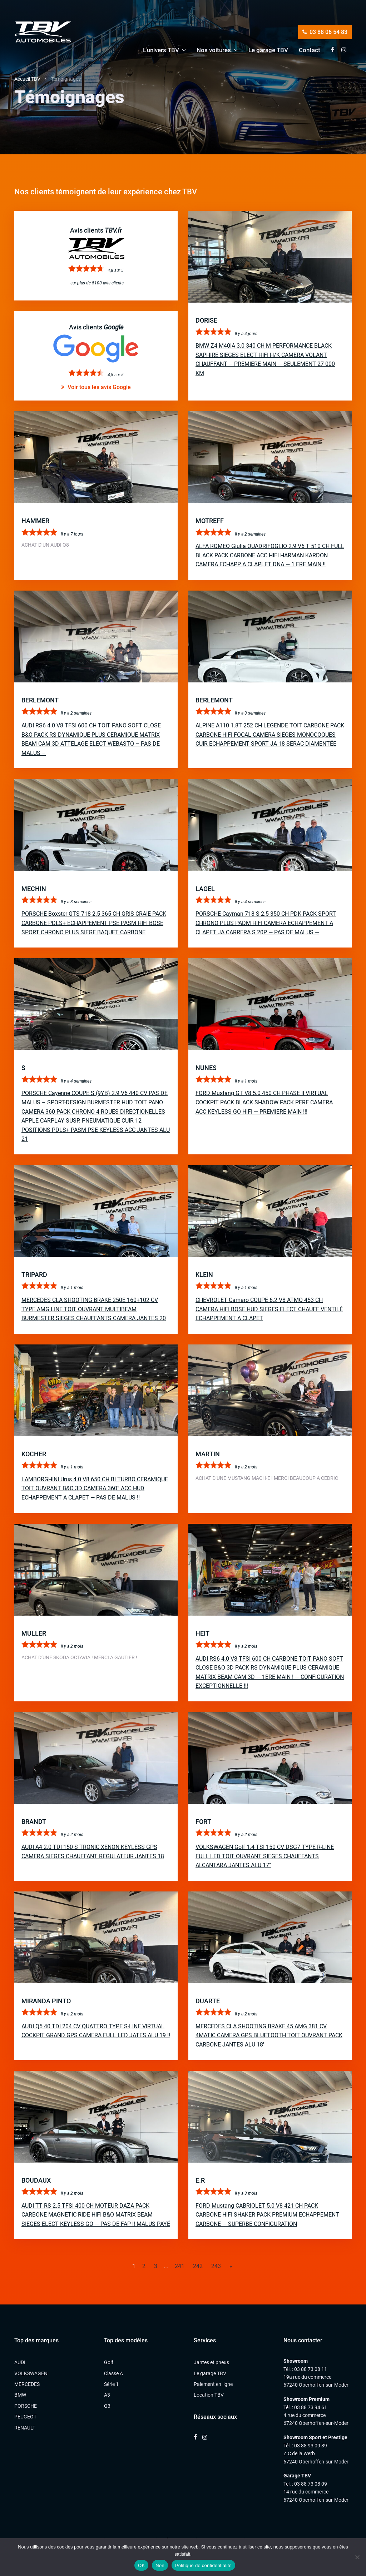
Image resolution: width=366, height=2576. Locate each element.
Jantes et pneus (211, 2362)
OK (141, 2565)
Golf (108, 2362)
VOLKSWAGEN (31, 2373)
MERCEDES (27, 2384)
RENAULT (24, 2428)
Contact (309, 50)
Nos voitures (214, 50)
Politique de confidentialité (203, 2565)
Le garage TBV (268, 50)
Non (159, 2565)
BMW (20, 2395)
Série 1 (111, 2384)
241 (179, 2266)
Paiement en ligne (213, 2384)
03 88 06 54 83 (324, 32)
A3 (107, 2395)
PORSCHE (25, 2406)
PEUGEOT (25, 2417)
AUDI (19, 2362)
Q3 (107, 2406)
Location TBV (209, 2395)
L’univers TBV (161, 50)
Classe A (113, 2373)
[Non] (357, 2557)
